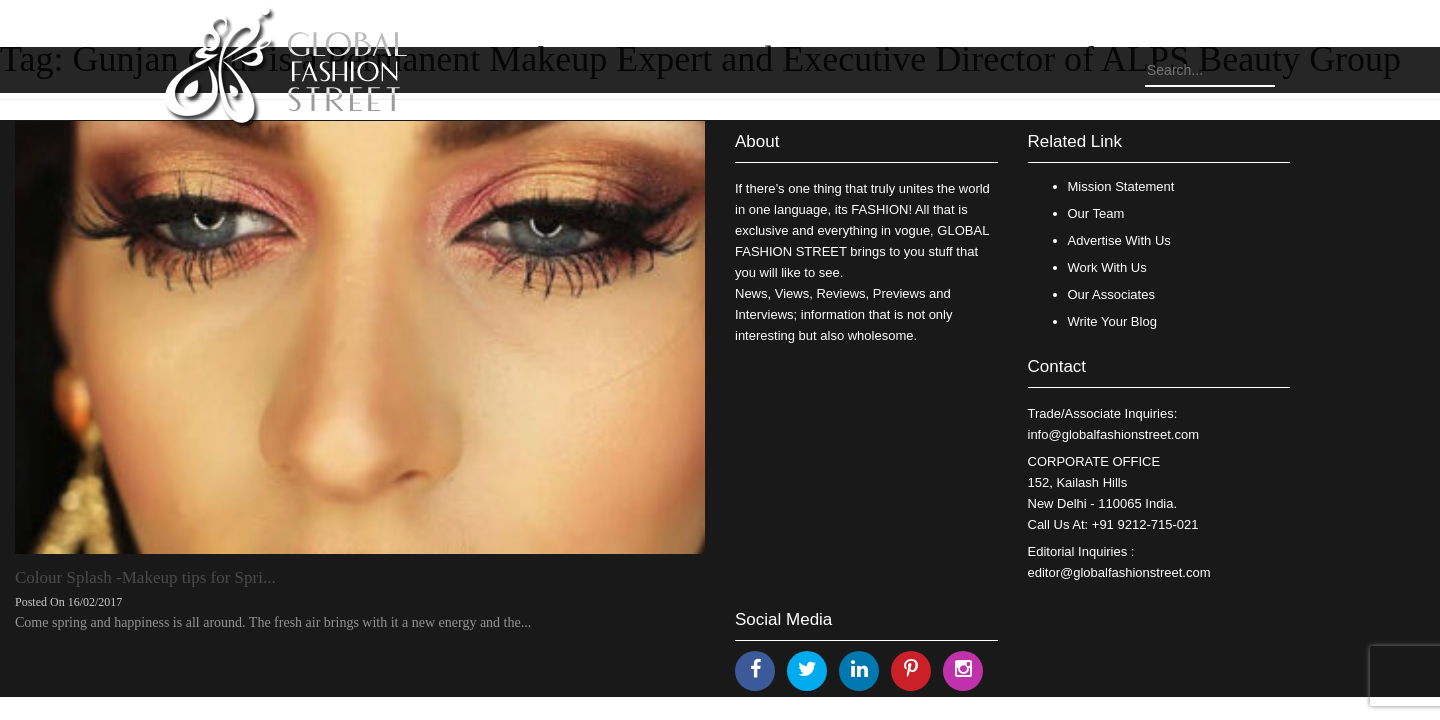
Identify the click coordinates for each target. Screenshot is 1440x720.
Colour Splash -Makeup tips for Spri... (145, 577)
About (757, 141)
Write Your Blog (1112, 321)
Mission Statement (1121, 186)
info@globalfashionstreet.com (1113, 434)
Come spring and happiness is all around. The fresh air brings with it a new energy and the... (273, 622)
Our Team (1096, 213)
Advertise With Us (1119, 240)
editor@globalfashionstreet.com (1119, 572)
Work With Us (1107, 267)
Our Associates (1111, 294)
